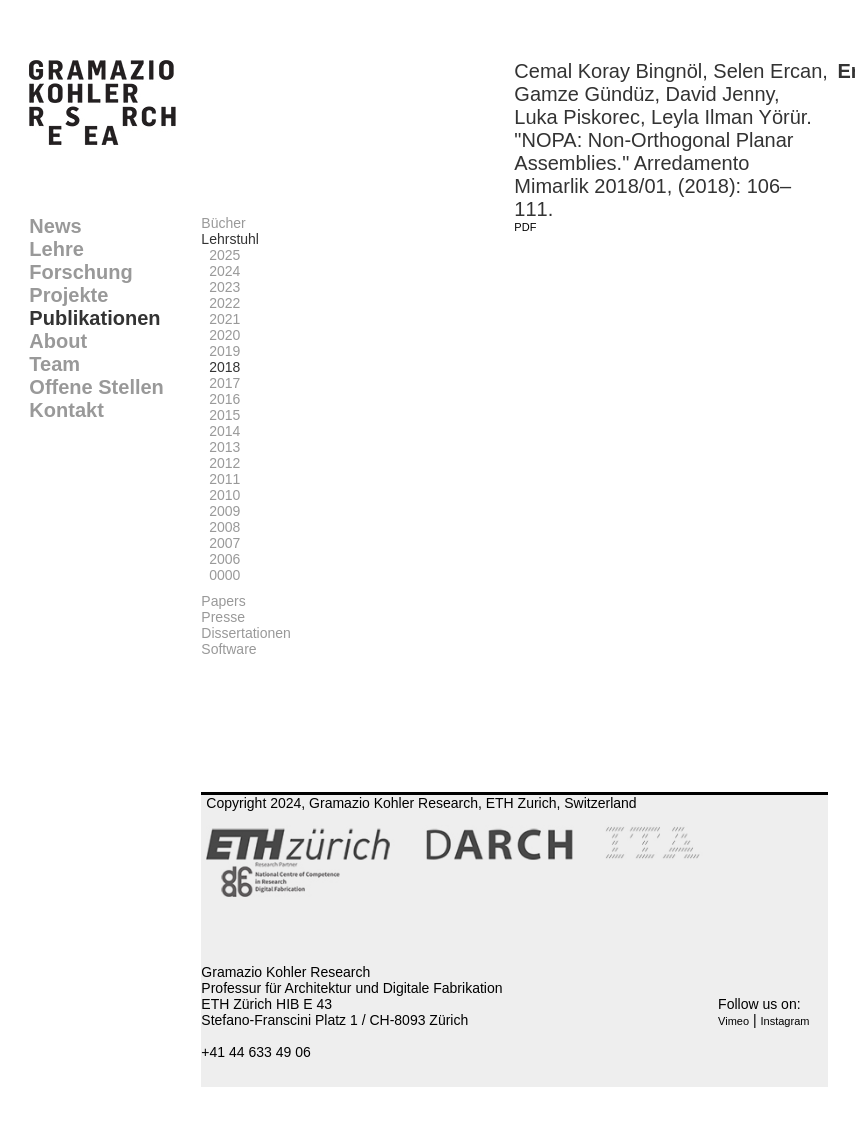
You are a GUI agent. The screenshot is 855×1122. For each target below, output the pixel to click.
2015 (220, 415)
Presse (223, 617)
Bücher (223, 223)
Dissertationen (246, 633)
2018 (220, 367)
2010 (220, 495)
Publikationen (94, 318)
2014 (220, 431)
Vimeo (733, 1021)
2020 (220, 335)
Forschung (80, 272)
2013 (220, 447)
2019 (220, 351)
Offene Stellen (96, 387)
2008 (220, 527)
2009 (220, 511)
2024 (220, 271)
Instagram (785, 1021)
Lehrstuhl (230, 239)
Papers (223, 601)
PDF (525, 227)
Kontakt (66, 410)
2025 (220, 255)
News (55, 226)
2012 (220, 463)
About (58, 341)
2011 (220, 479)
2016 (220, 399)
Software (228, 649)
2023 (220, 287)
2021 (220, 319)
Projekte (68, 295)
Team (54, 364)
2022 (220, 303)
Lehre (56, 249)
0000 (220, 575)
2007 (220, 543)
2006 (220, 559)
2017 (220, 383)
